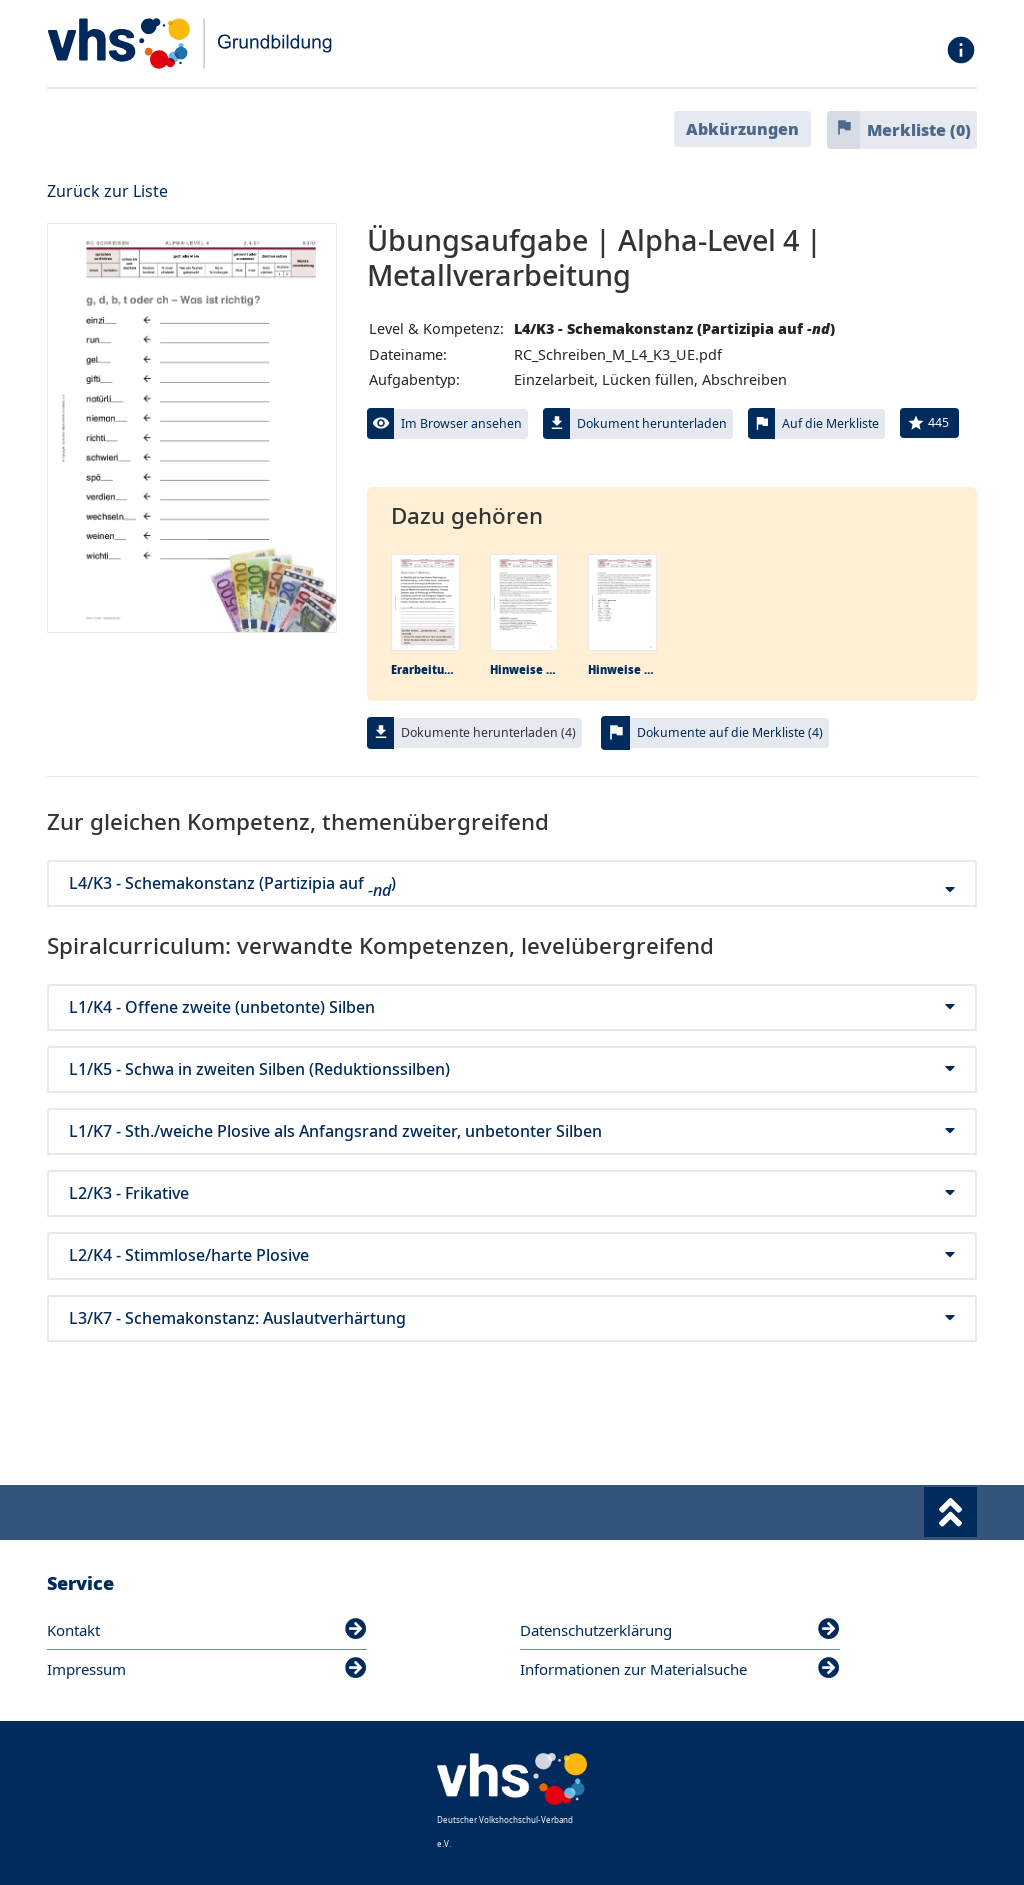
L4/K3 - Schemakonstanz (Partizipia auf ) (512, 883)
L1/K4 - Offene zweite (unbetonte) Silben (512, 1007)
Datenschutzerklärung (680, 1630)
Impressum (207, 1669)
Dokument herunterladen (652, 423)
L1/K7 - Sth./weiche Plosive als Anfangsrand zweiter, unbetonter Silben (512, 1131)
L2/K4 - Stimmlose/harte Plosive (512, 1255)
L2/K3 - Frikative (512, 1193)
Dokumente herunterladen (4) (488, 732)
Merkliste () (919, 130)
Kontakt (207, 1630)
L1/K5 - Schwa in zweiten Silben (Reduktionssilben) (512, 1069)
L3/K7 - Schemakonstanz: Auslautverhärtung (512, 1318)
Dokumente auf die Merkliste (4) (730, 732)
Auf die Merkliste (830, 423)
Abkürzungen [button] (742, 129)
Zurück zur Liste (107, 191)
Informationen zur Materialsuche (680, 1669)
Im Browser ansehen (461, 423)
